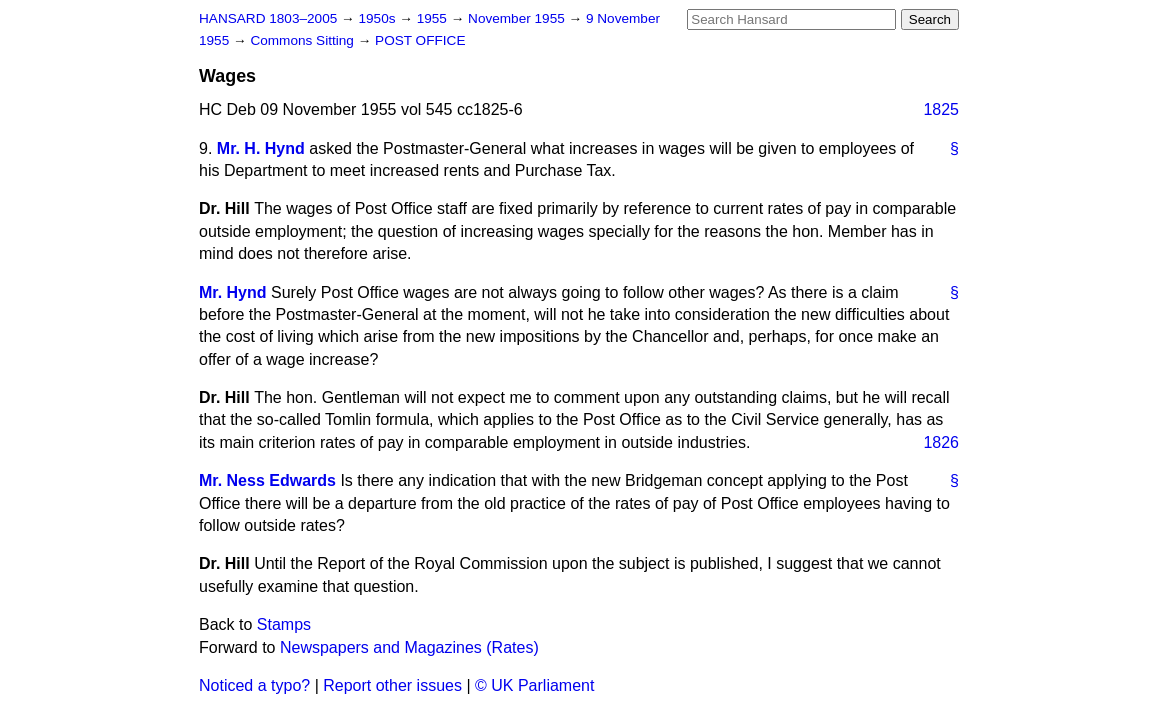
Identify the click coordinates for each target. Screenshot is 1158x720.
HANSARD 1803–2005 (268, 18)
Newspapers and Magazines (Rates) (409, 647)
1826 (941, 442)
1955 (434, 18)
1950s (378, 18)
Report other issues (392, 685)
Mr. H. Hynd (261, 148)
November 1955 (518, 18)
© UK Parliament (534, 685)
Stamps (284, 624)
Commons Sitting (303, 40)
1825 (941, 109)
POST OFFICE (420, 40)
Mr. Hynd (233, 292)
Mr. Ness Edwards (267, 480)
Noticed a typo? (254, 685)
